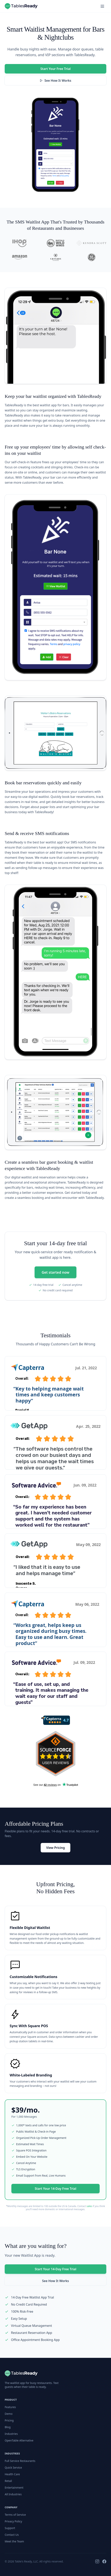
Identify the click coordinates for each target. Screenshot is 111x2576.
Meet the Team (14, 2541)
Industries (11, 2434)
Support (10, 2528)
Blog (8, 2427)
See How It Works (55, 80)
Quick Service (13, 2467)
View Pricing (55, 1847)
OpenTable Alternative (19, 2440)
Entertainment (14, 2487)
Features (10, 2407)
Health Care (12, 2474)
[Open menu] (102, 6)
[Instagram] (97, 2561)
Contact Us (12, 2535)
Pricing (9, 2420)
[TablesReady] (21, 2373)
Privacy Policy (13, 2521)
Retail (8, 2481)
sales (89, 2206)
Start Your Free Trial (55, 69)
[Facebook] (104, 2561)
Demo (9, 2414)
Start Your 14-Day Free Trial (55, 2188)
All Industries (13, 2494)
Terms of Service (15, 2514)
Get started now (55, 1272)
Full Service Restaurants (20, 2461)
